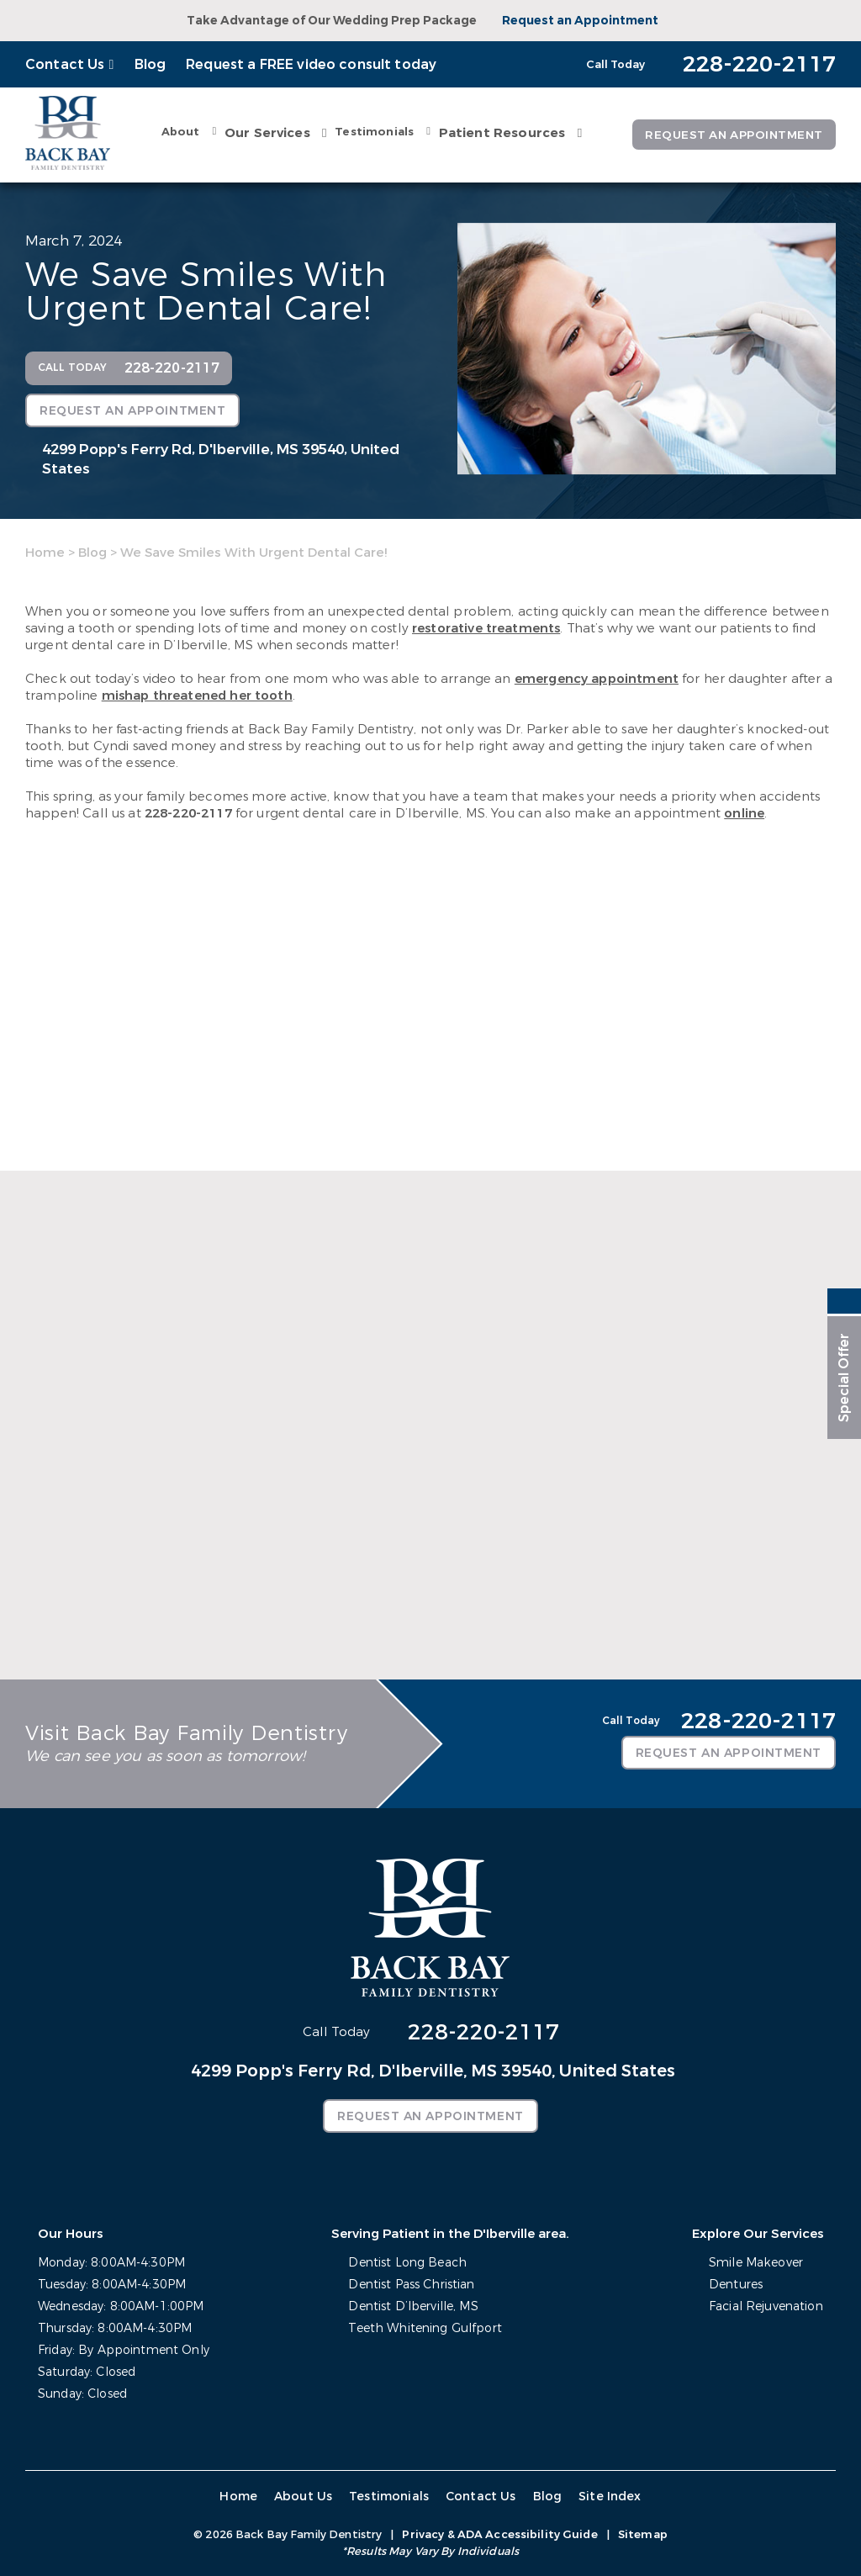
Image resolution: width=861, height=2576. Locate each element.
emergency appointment (597, 677)
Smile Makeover (755, 2262)
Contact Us (65, 64)
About (176, 131)
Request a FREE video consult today (311, 64)
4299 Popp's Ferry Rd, (220, 458)
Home (45, 551)
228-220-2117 (188, 812)
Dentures (736, 2284)
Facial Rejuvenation (766, 2306)
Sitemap (643, 2533)
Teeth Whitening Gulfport (424, 2327)
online (744, 812)
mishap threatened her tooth (197, 694)
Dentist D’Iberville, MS (413, 2306)
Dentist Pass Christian (411, 2284)
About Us (304, 2496)
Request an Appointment (580, 21)
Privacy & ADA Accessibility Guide (499, 2533)
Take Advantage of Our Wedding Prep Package (332, 21)
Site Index (607, 2496)
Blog (150, 64)
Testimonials (370, 131)
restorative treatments (486, 627)
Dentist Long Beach (407, 2262)
